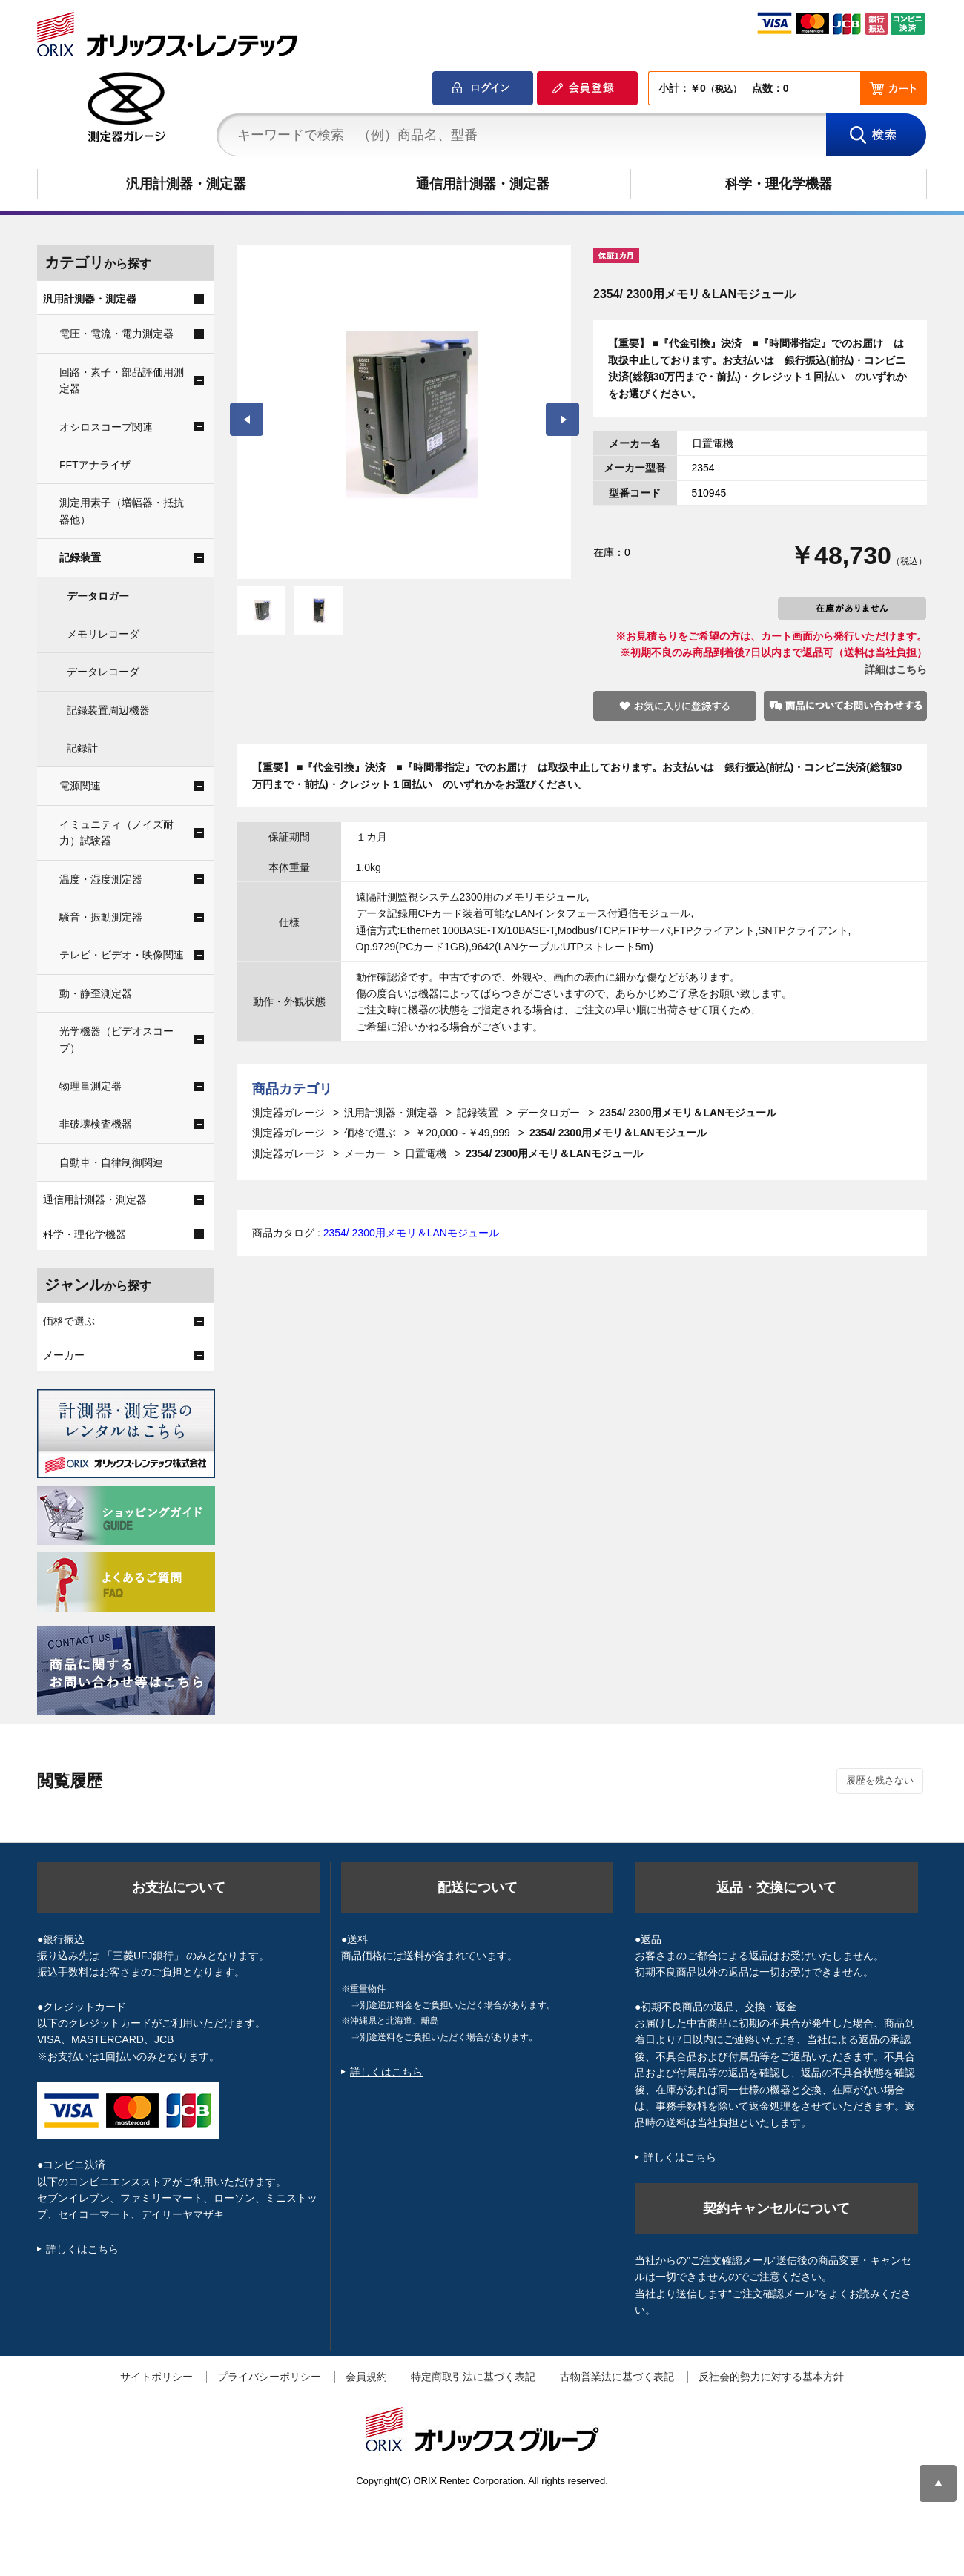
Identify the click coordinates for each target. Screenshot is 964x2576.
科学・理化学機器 (778, 183)
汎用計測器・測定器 (186, 183)
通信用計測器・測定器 (482, 183)
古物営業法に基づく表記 (617, 2377)
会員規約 (366, 2377)
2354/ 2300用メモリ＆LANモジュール (411, 1233)
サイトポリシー (156, 2377)
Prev (246, 419)
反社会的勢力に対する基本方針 (771, 2377)
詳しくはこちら (82, 2249)
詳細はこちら (896, 669)
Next (562, 419)
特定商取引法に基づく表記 (473, 2377)
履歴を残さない (880, 1780)
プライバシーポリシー (269, 2377)
